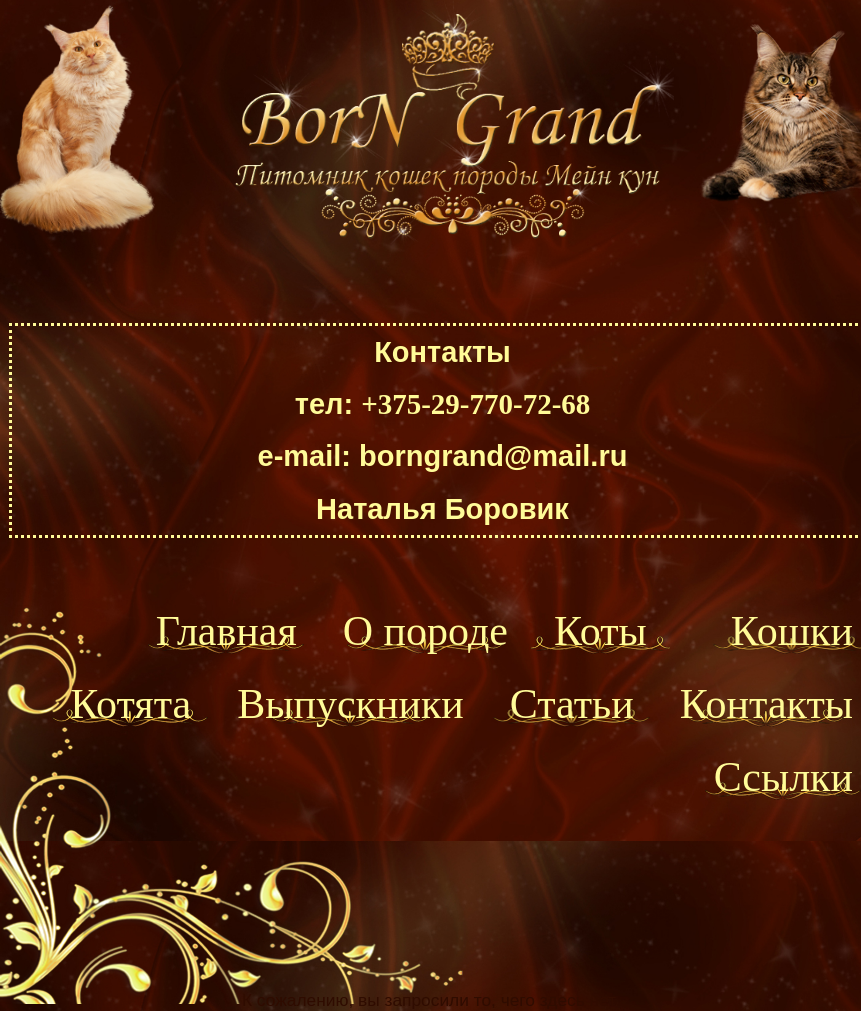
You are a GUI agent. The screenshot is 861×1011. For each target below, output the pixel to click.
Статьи (572, 704)
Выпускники (350, 704)
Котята (130, 704)
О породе (425, 631)
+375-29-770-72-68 (475, 404)
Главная (226, 631)
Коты (600, 631)
